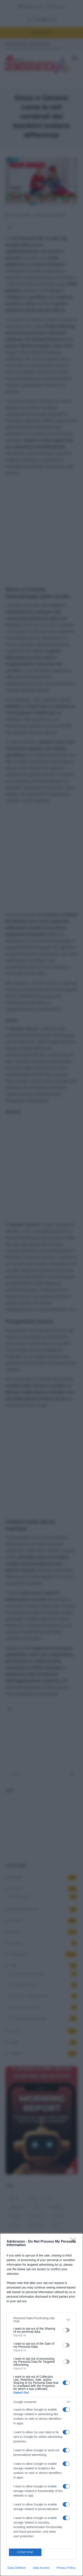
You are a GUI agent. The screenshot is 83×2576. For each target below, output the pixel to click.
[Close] (74, 2242)
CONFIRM (25, 2552)
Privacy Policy (66, 2567)
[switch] (66, 2330)
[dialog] (41, 2404)
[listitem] (41, 2320)
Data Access (41, 2567)
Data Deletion (16, 2567)
